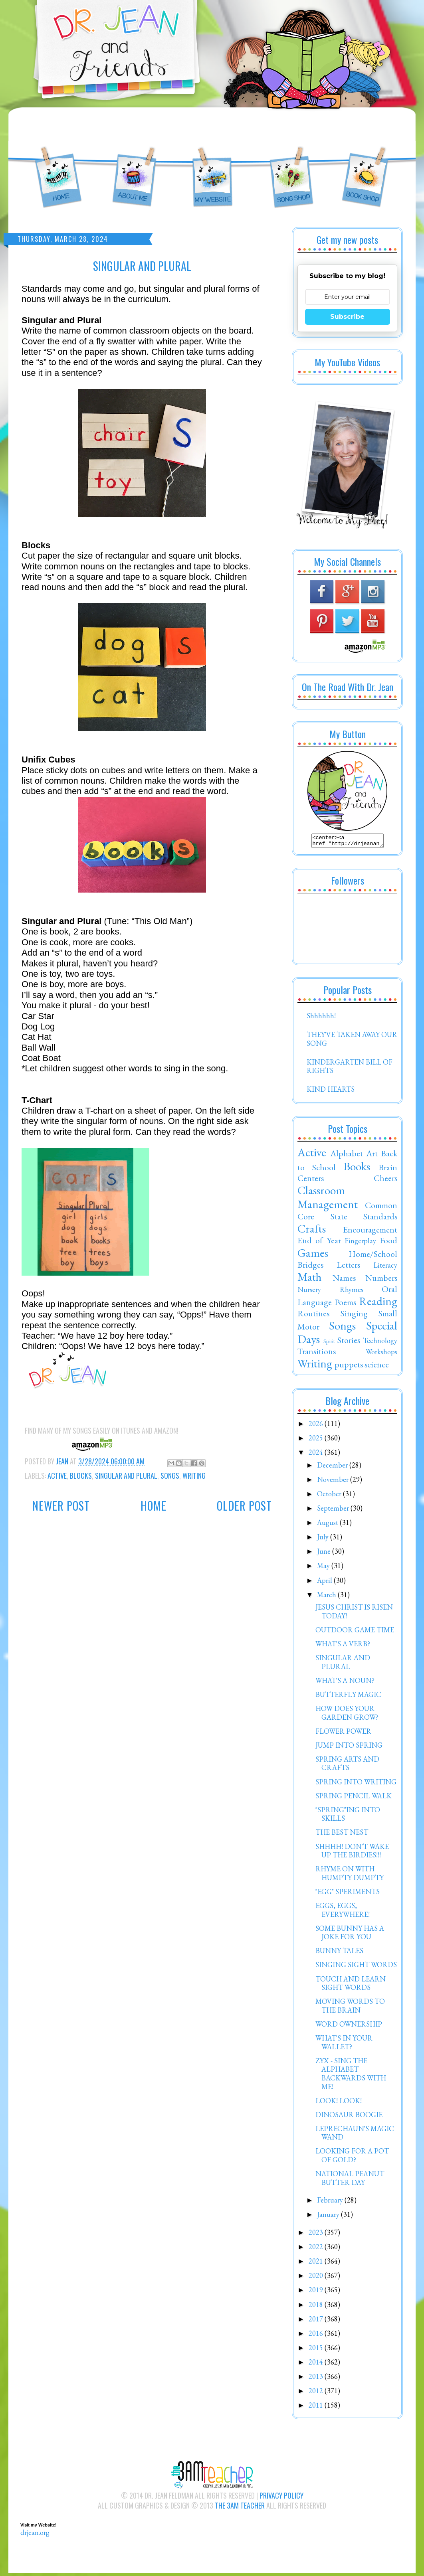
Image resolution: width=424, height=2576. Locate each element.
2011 (317, 2407)
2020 (317, 2277)
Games (312, 1255)
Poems (345, 1304)
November (333, 1481)
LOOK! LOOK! (338, 2103)
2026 (317, 1425)
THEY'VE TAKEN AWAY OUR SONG (352, 1041)
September (334, 1510)
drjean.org (35, 2534)
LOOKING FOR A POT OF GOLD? (352, 2158)
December (333, 1467)
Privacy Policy (281, 2498)
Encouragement (370, 1231)
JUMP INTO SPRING (348, 1747)
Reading (378, 1303)
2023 (317, 2234)
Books (356, 1168)
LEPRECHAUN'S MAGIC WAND (354, 2135)
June (324, 1553)
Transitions (316, 1353)
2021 (317, 2263)
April (325, 1582)
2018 (317, 2306)
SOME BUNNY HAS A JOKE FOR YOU (349, 1935)
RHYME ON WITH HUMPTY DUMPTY (349, 1876)
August (328, 1524)
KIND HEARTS (331, 1091)
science (377, 1366)
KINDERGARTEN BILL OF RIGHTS (349, 1069)
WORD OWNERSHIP (348, 2026)
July (323, 1539)
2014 (317, 2364)
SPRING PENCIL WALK (353, 1798)
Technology (380, 1342)
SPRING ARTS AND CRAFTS (347, 1766)
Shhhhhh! (321, 1018)
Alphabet (346, 1155)
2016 (317, 2335)
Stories (348, 1342)
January (329, 2216)
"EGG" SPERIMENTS (347, 1893)
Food (388, 1242)
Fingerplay (360, 1243)
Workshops (381, 1354)
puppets (349, 1366)
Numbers (381, 1280)
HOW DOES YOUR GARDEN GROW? (346, 1715)
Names (344, 1280)
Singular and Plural (126, 1475)
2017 (317, 2321)
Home (153, 1505)
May (324, 1567)
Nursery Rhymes (330, 1291)
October (330, 1496)
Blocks (81, 1475)
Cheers (385, 1180)
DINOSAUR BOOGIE (348, 2117)
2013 (317, 2378)
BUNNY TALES (339, 1953)
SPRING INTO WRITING (355, 1784)
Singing (354, 1315)
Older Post (244, 1505)
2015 (317, 2350)
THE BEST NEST (341, 1834)
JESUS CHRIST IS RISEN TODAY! (354, 1614)
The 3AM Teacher (240, 2508)
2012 (317, 2393)
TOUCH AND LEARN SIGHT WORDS (350, 1986)
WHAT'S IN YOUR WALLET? (343, 2045)
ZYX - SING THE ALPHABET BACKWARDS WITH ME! (350, 2076)
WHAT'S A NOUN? (344, 1682)
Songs (169, 1475)
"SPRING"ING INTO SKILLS (347, 1816)
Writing (194, 1475)
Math (309, 1279)
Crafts (311, 1231)
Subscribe (347, 316)
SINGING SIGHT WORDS (356, 1967)
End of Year (319, 1242)
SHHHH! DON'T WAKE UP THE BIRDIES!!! (352, 1853)
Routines (313, 1315)
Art (372, 1155)
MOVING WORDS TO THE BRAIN (350, 2008)
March (327, 1597)
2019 (317, 2292)
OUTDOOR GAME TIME (354, 1632)
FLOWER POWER (343, 1733)
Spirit (329, 1343)
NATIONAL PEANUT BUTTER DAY (349, 2180)
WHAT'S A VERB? (342, 1646)
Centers (310, 1180)
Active (57, 1475)
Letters (348, 1266)
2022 (317, 2249)
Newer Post (61, 1505)
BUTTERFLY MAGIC (348, 1696)
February (331, 2202)
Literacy (385, 1267)
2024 (317, 1454)
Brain (387, 1169)
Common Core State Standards (347, 1213)
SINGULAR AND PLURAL (342, 1664)
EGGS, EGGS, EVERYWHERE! (342, 1912)
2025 (317, 1440)
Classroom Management (327, 1199)
